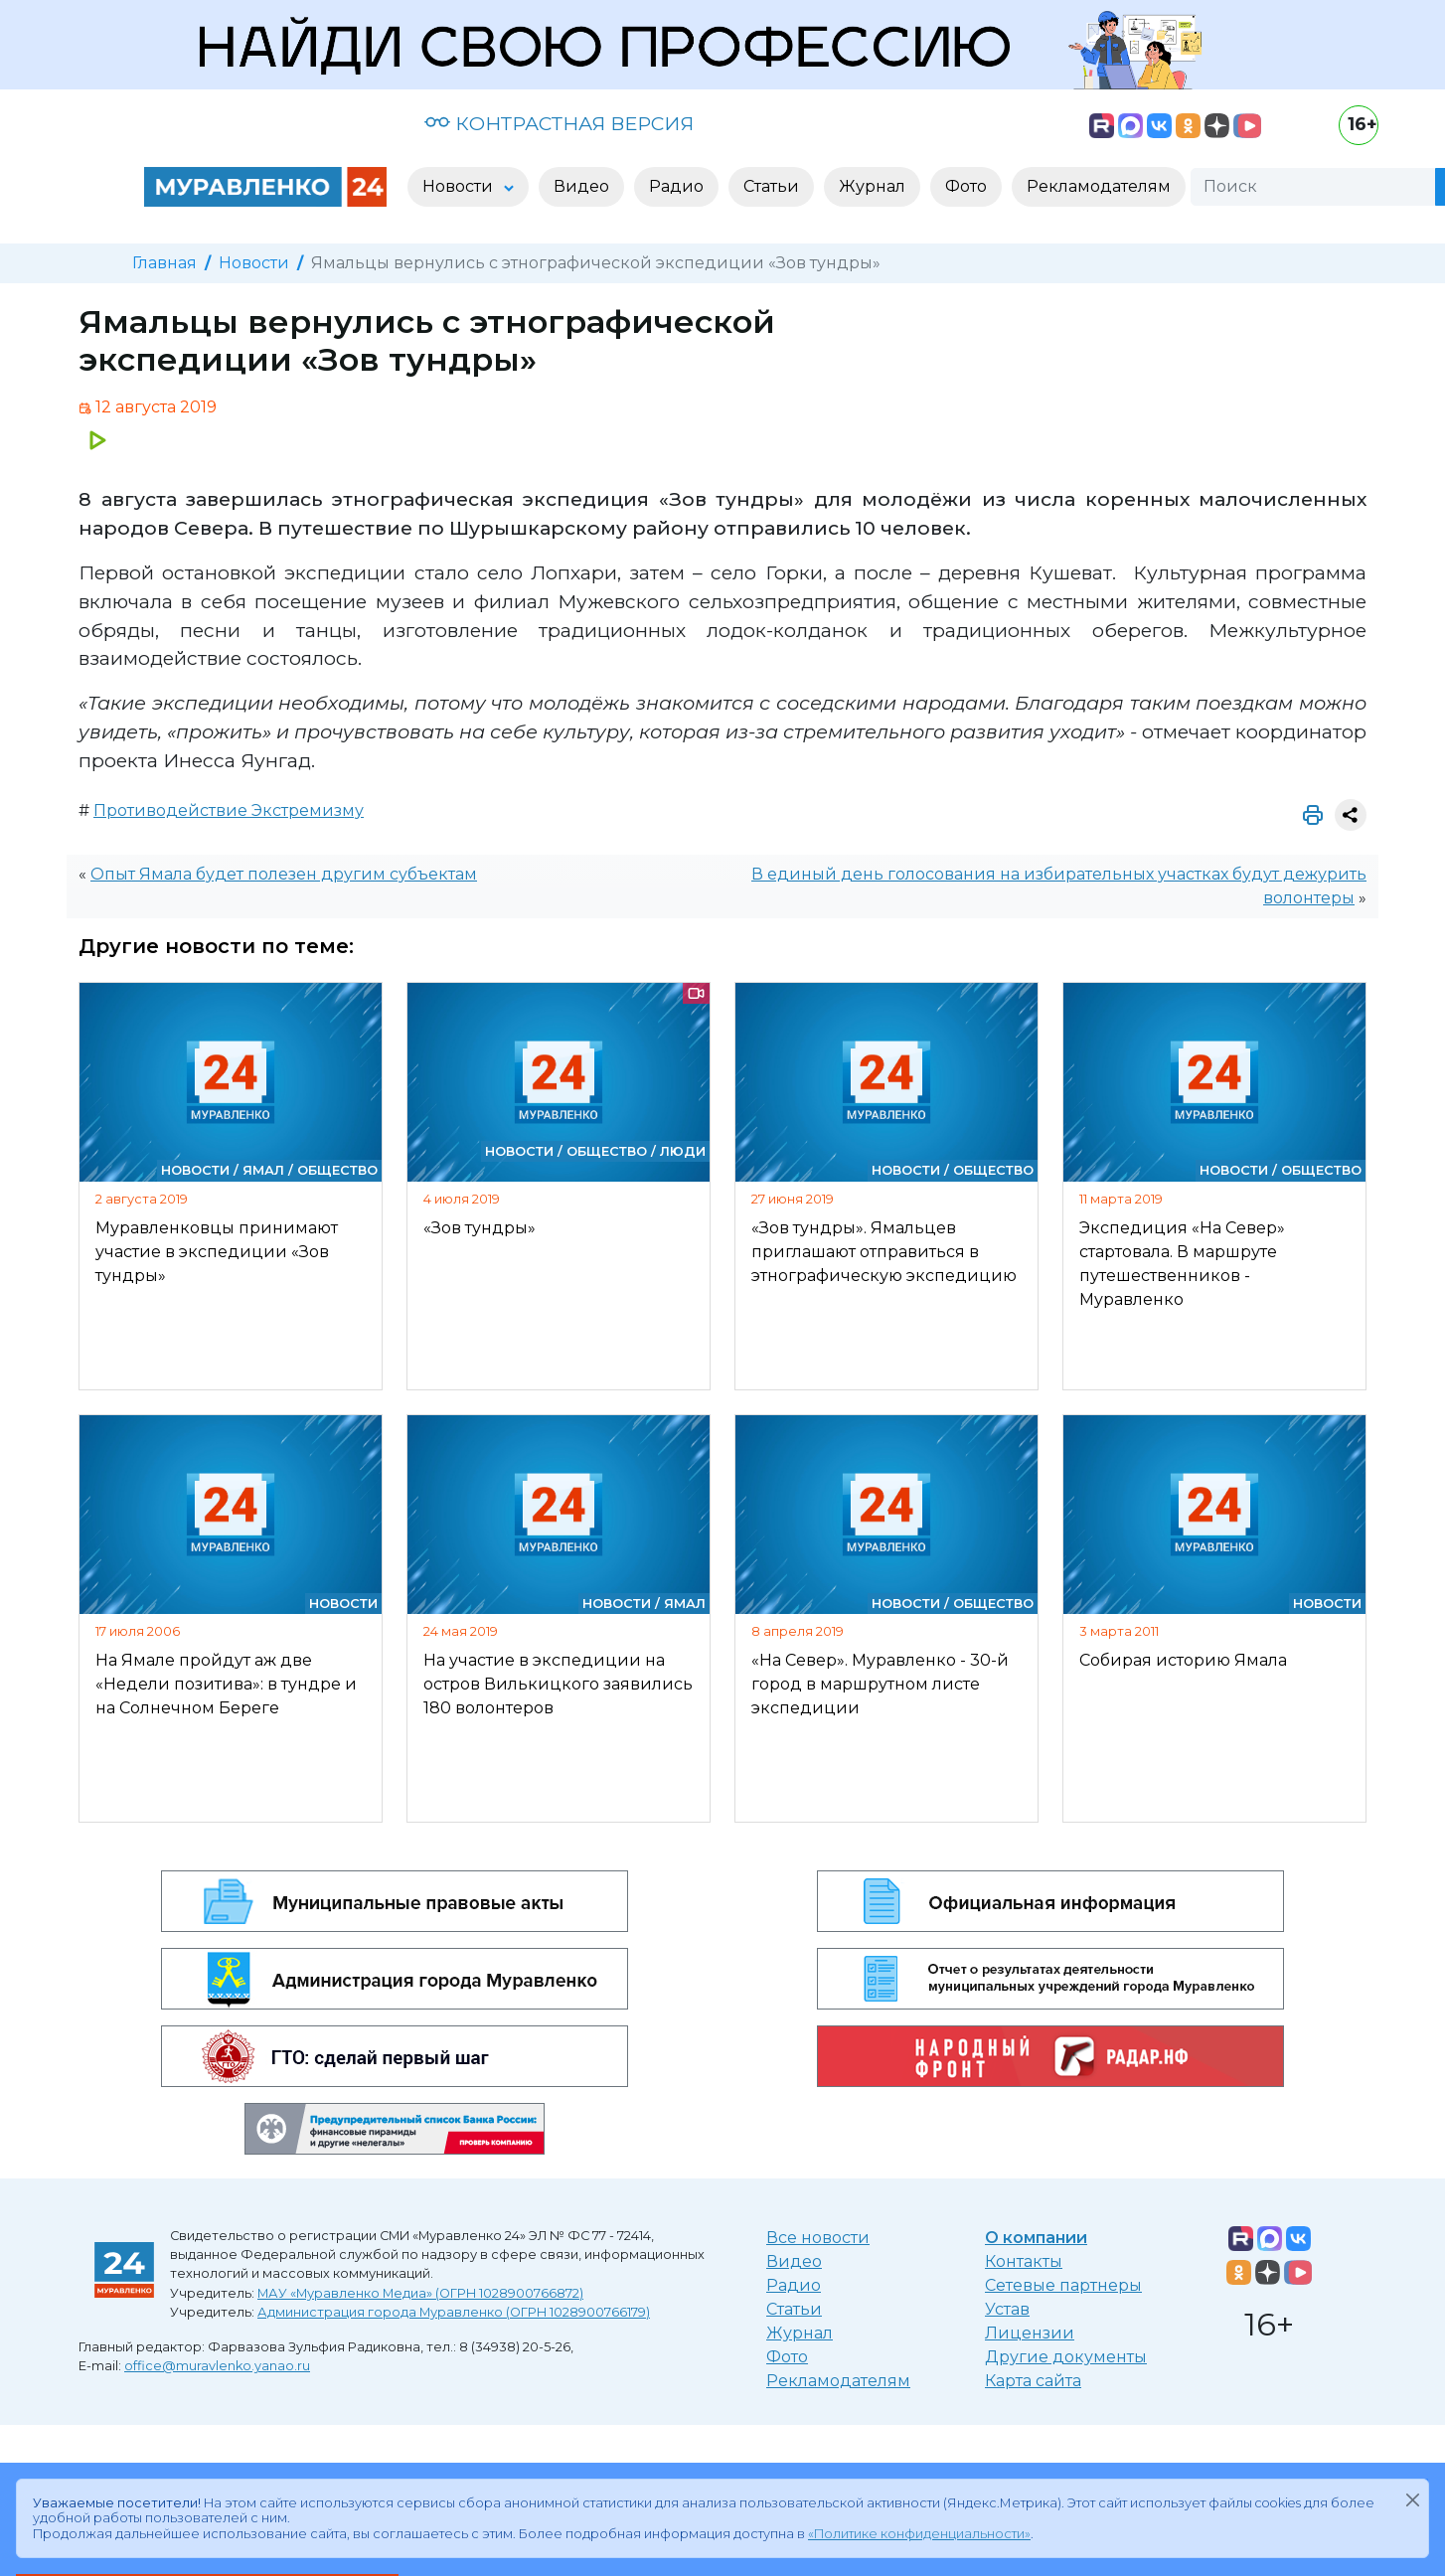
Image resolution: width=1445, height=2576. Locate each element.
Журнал (799, 2333)
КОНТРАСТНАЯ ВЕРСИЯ (559, 123)
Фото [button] (966, 186)
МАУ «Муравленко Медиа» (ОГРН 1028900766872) (420, 2293)
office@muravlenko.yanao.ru (217, 2365)
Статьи (794, 2309)
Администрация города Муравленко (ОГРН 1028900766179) (453, 2312)
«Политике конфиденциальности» (919, 2533)
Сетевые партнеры (1063, 2285)
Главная (164, 262)
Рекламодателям (838, 2380)
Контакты (1023, 2261)
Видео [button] (581, 186)
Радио (793, 2285)
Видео (794, 2261)
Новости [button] (459, 186)
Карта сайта (1033, 2380)
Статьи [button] (771, 186)
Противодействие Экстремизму (228, 810)
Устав (1007, 2309)
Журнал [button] (872, 186)
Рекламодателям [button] (1099, 186)
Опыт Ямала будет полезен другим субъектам (283, 874)
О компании (1036, 2237)
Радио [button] (676, 186)
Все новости (818, 2237)
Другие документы (1066, 2356)
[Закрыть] (1412, 2499)
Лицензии (1029, 2333)
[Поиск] (1313, 187)
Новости (254, 262)
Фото (787, 2356)
